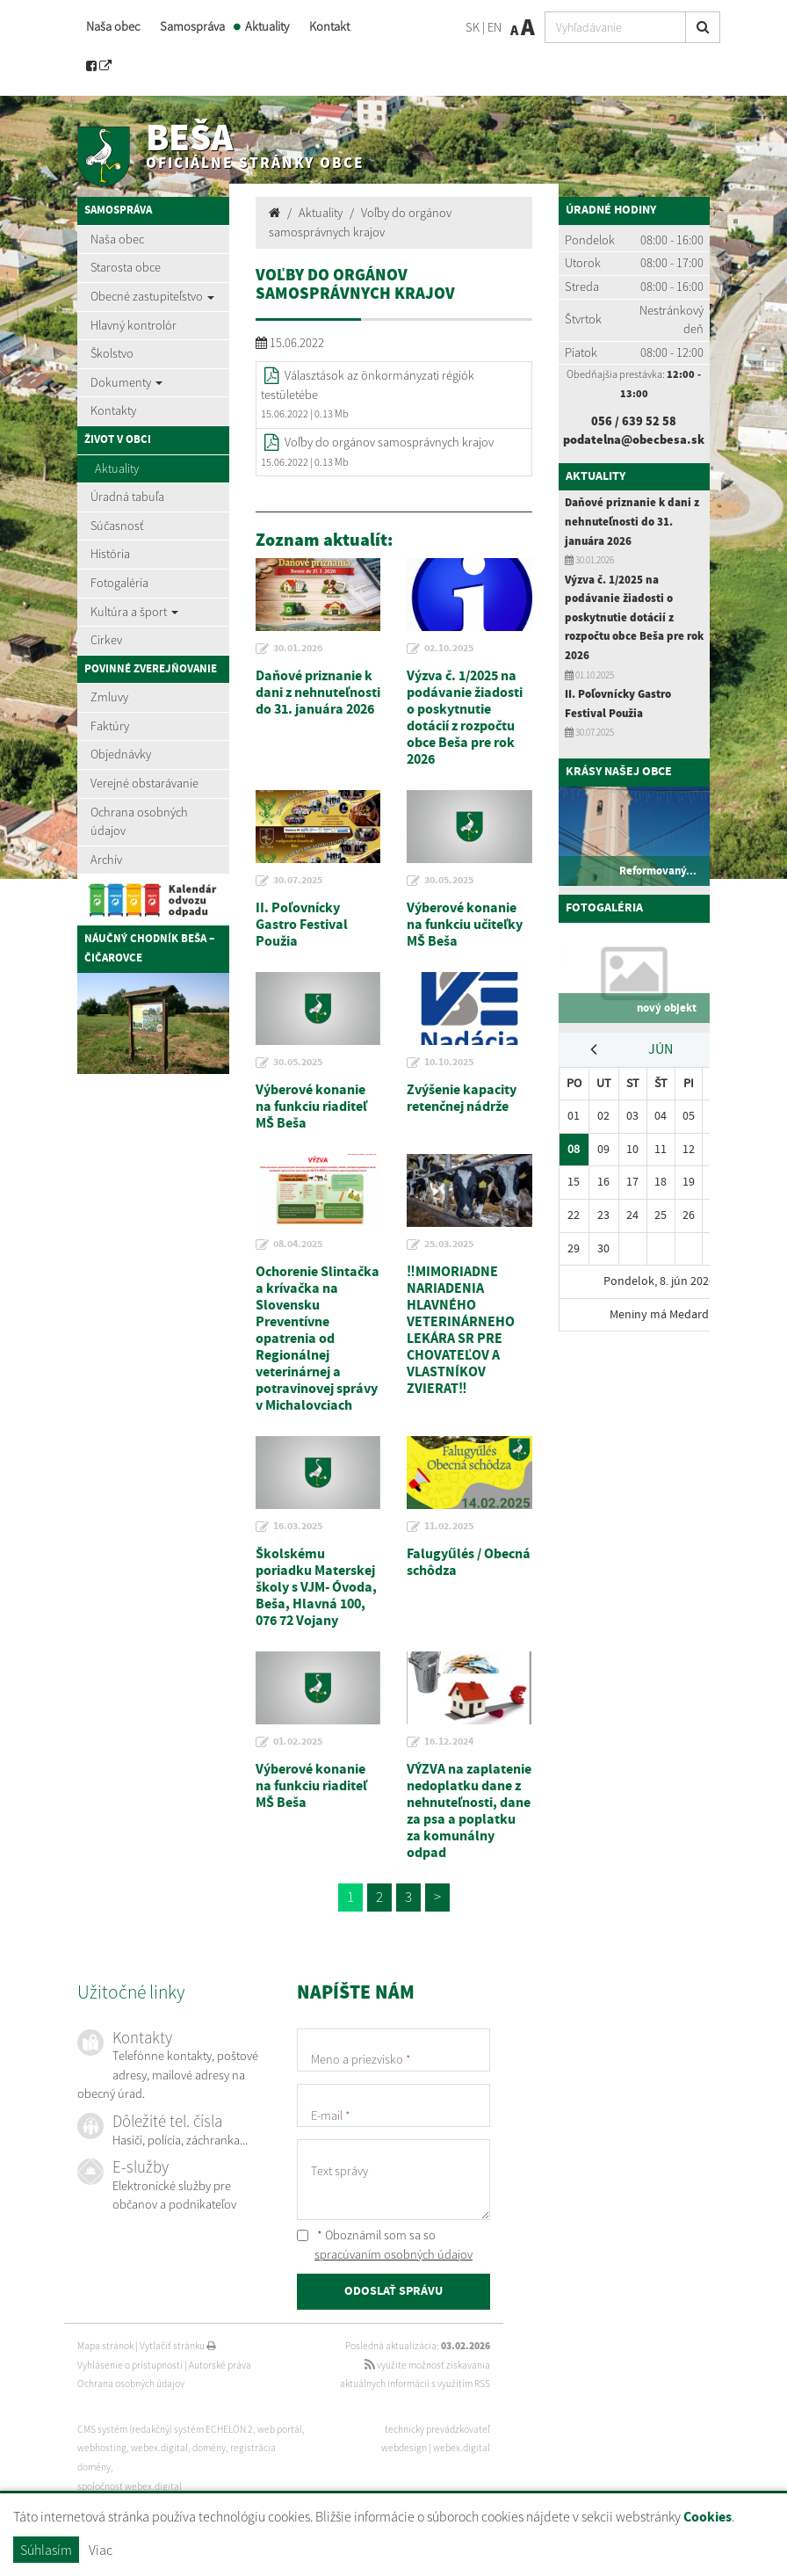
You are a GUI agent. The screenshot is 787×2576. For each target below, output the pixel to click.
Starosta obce (125, 267)
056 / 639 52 (626, 421)
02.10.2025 (448, 649)
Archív (106, 859)
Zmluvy (109, 697)
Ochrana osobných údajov (139, 821)
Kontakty (113, 410)
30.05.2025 (448, 881)
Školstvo (112, 353)
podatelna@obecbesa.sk (633, 439)
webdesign (404, 2448)
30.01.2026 (297, 649)
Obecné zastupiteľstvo (152, 296)
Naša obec (113, 26)
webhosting (101, 2448)
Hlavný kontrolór (133, 325)
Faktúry (109, 726)
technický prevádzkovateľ (437, 2429)
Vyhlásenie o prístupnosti (130, 2365)
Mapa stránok (105, 2346)
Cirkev (106, 640)
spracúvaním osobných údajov (393, 2254)
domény (209, 2448)
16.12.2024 (448, 1742)
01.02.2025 (297, 1742)
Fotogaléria (119, 583)
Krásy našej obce (619, 771)
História (110, 554)
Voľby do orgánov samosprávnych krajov (389, 442)
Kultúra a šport (134, 612)
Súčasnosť (116, 525)
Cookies (707, 2517)
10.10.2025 (448, 1063)
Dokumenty (126, 382)
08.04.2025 (297, 1244)
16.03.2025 (297, 1527)
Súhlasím (46, 2549)
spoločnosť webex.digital (129, 2486)
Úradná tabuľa (127, 496)
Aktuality (267, 26)
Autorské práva (220, 2365)
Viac (100, 2549)
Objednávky (120, 754)
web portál (279, 2429)
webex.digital (461, 2448)
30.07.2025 (297, 881)
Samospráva (192, 26)
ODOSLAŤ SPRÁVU (393, 2291)
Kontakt (329, 26)
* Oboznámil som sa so (385, 2244)
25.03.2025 (448, 1244)
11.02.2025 (448, 1527)
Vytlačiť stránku (178, 2346)
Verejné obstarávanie (144, 783)
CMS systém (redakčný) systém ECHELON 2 (165, 2429)
